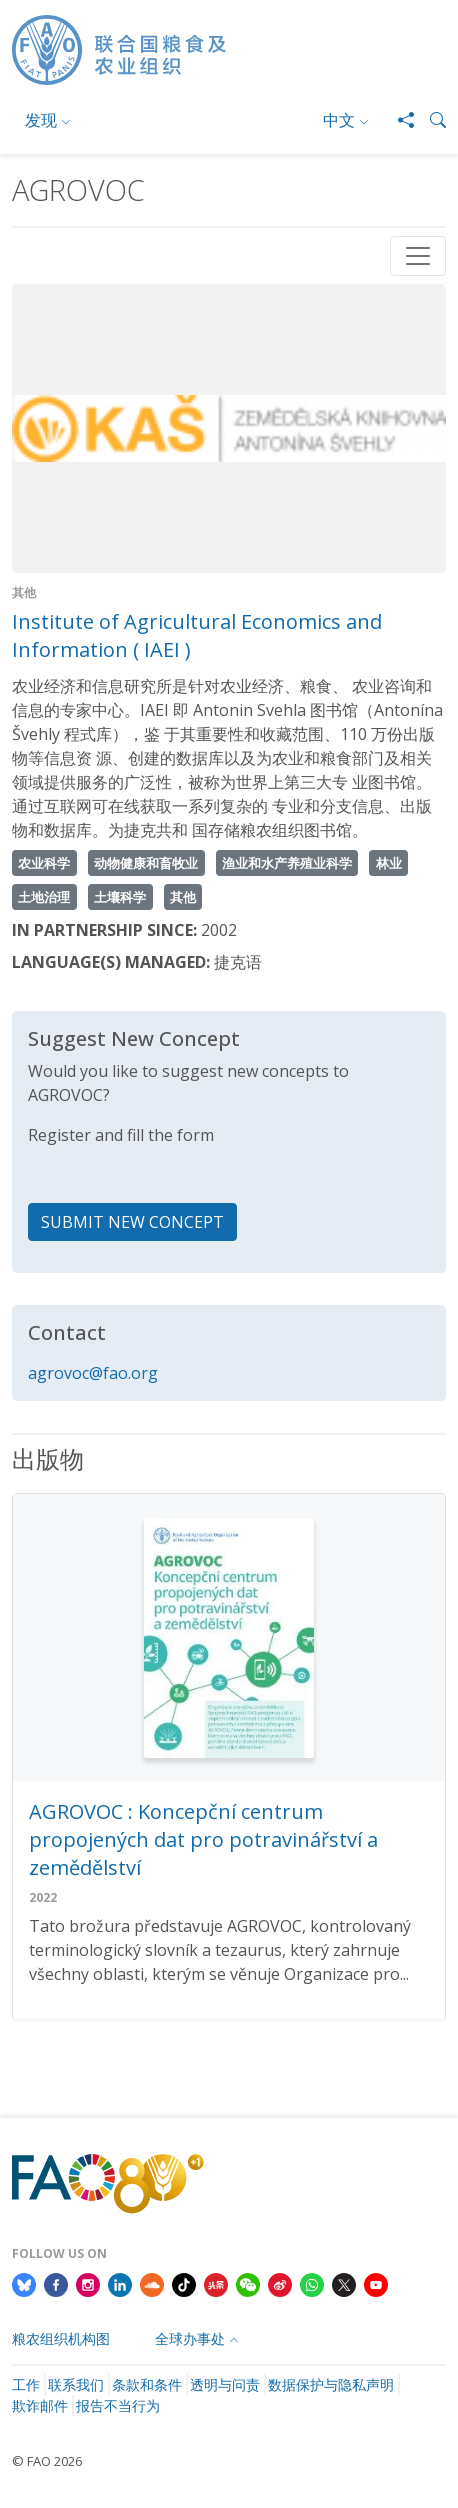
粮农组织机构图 (61, 2338)
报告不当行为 (118, 2405)
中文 (339, 120)
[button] (430, 120)
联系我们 (76, 2384)
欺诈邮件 (40, 2405)
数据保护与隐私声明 (331, 2384)
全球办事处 (190, 2338)
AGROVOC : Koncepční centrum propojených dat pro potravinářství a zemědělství (203, 1839)
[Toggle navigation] (418, 256)
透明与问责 (225, 2384)
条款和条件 (147, 2384)
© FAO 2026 (47, 2461)
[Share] (398, 120)
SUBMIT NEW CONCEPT (132, 1222)
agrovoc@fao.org (93, 1373)
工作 (26, 2384)
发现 (41, 120)
